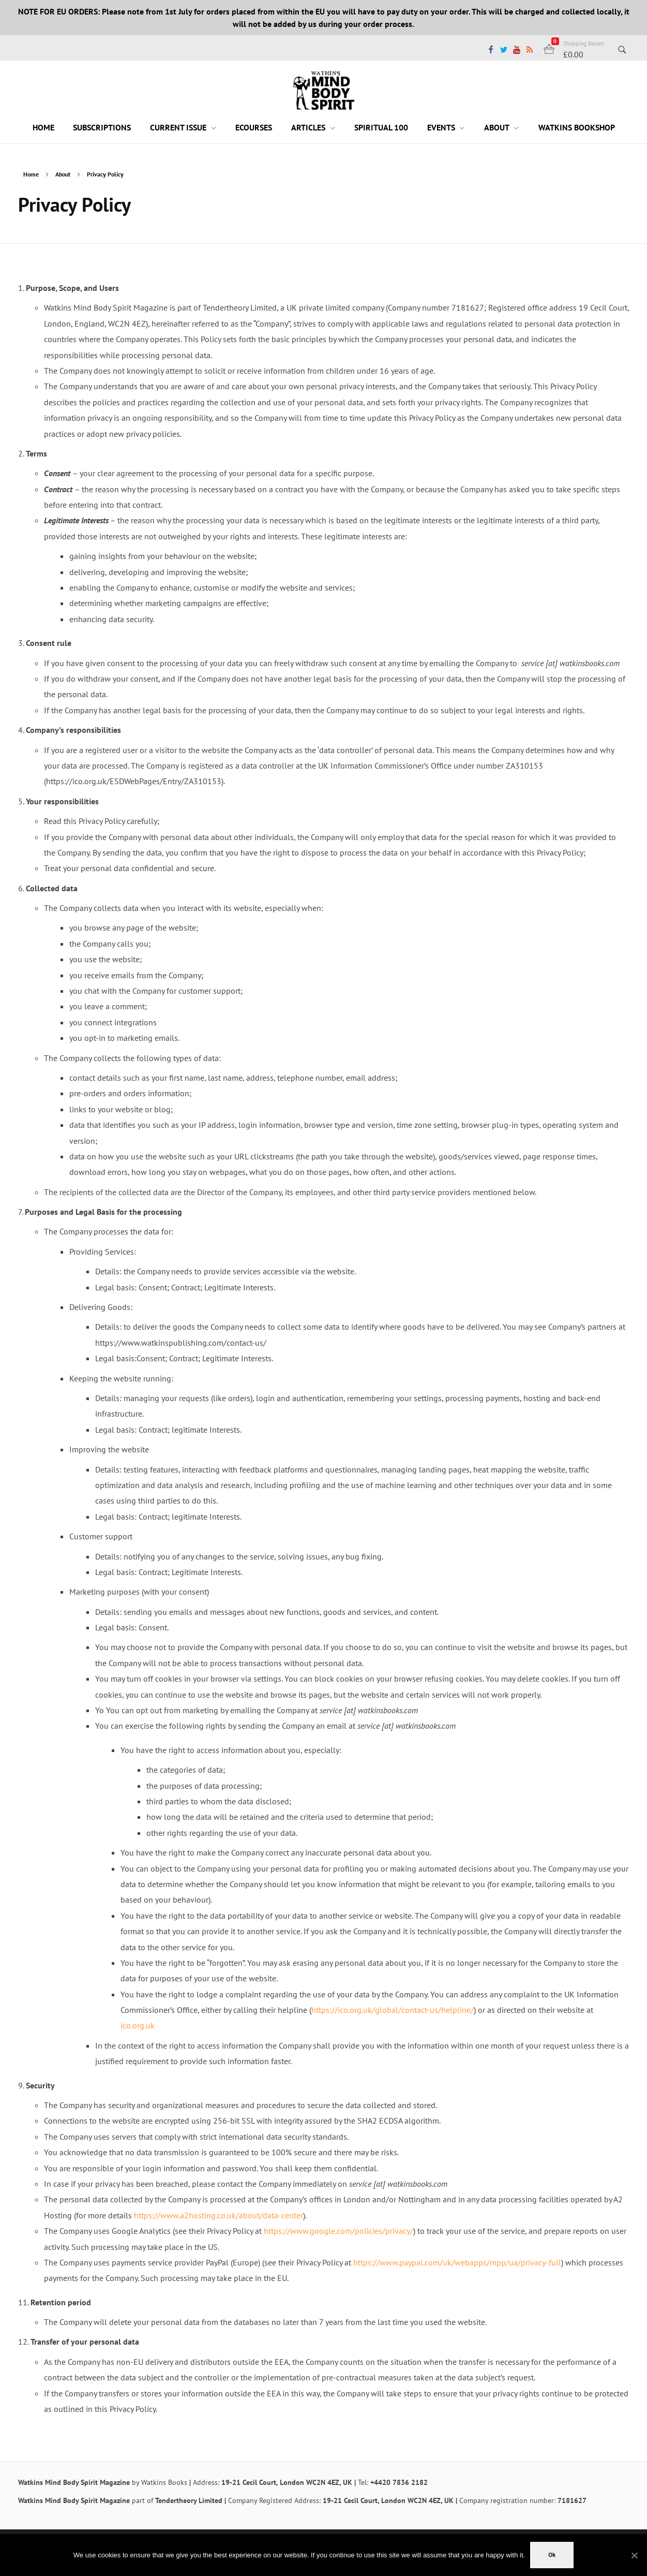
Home (31, 174)
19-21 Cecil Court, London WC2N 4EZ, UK (286, 2482)
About (62, 174)
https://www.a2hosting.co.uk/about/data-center (218, 2215)
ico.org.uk (138, 2025)
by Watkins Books (159, 2482)
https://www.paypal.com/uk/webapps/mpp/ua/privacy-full (457, 2262)
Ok (551, 2555)
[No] (634, 2555)
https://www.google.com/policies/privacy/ (338, 2231)
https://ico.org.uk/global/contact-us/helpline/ (392, 2010)
